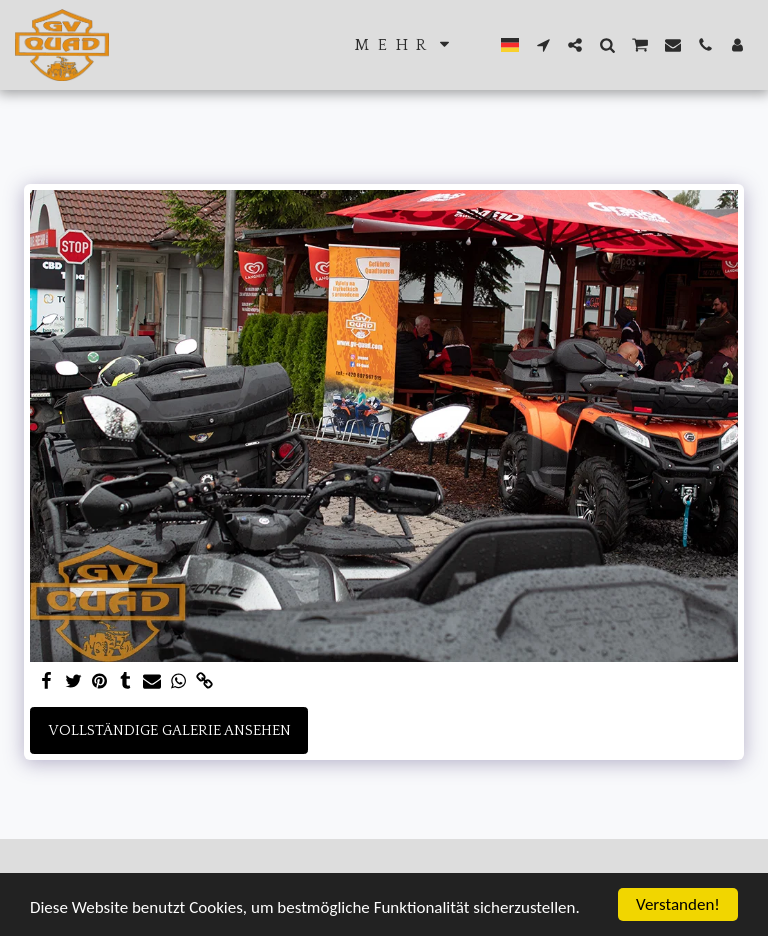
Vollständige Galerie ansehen (169, 730)
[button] (543, 45)
